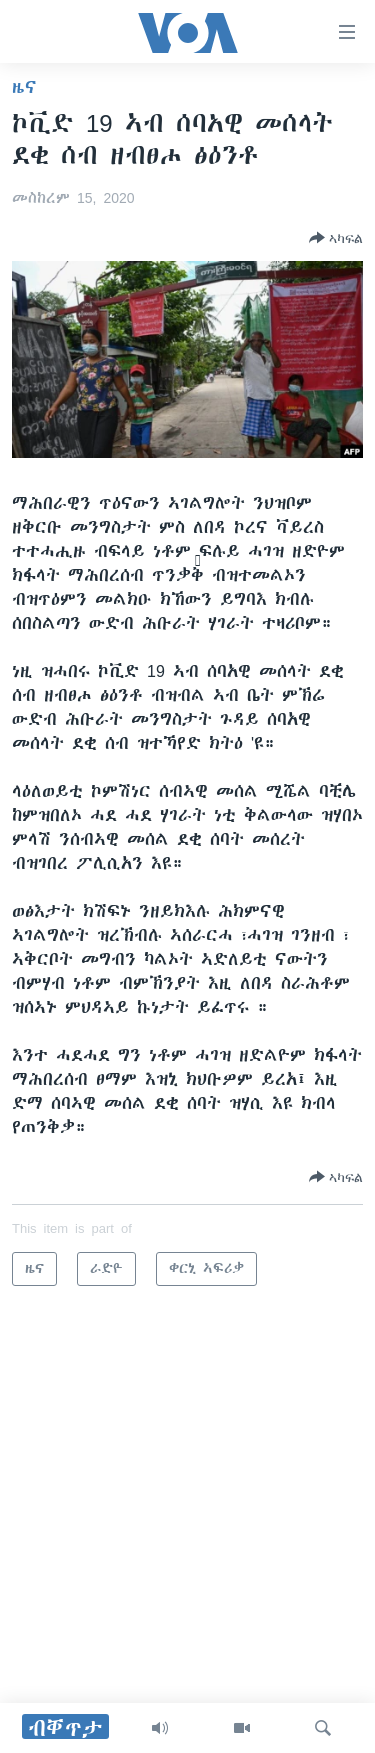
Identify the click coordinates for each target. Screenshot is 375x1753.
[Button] (336, 238)
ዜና (24, 87)
